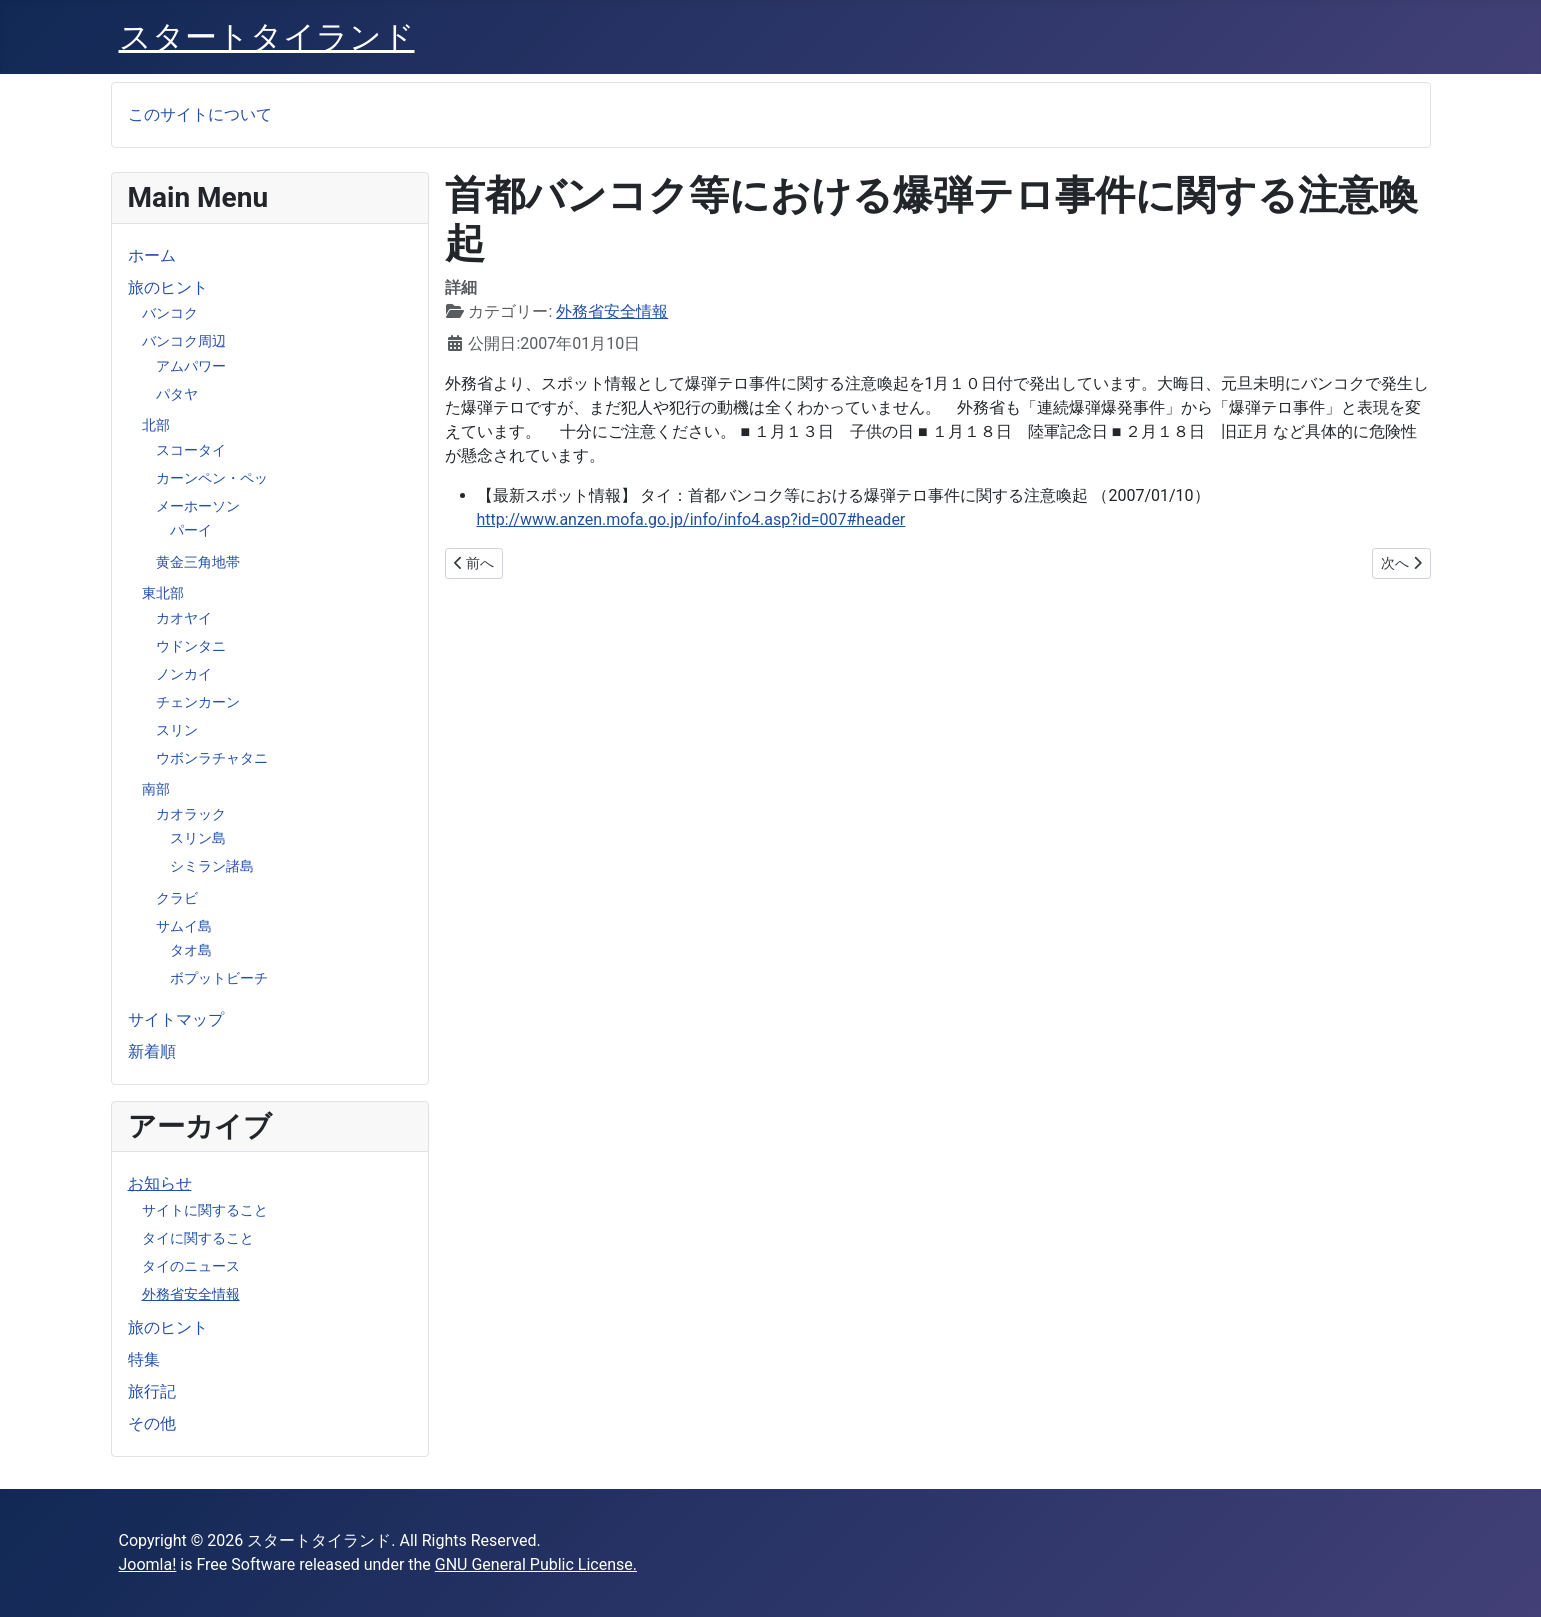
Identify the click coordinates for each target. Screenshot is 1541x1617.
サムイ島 (184, 926)
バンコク (170, 313)
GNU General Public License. (536, 1564)
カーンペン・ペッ (212, 478)
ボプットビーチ (219, 978)
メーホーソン (198, 506)
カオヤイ (184, 618)
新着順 (152, 1051)
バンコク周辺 (184, 341)
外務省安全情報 (191, 1294)
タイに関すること (198, 1238)
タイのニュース (191, 1266)
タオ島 (191, 950)
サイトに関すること (205, 1210)
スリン (177, 730)
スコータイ (191, 450)
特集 (144, 1359)
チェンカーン (198, 702)
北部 (156, 425)
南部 (156, 789)
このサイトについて (200, 114)
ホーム (152, 255)
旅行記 (152, 1391)
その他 (152, 1423)
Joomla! (148, 1564)
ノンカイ (184, 674)
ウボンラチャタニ (212, 758)
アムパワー (191, 366)
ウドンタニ (191, 646)
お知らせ (160, 1183)
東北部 (163, 593)
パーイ (191, 530)
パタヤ (177, 394)
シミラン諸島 (212, 866)
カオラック (191, 814)
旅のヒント (168, 287)
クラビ (177, 898)
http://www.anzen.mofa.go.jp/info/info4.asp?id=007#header (691, 519)
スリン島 (198, 838)
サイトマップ (176, 1019)
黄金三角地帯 (198, 562)
